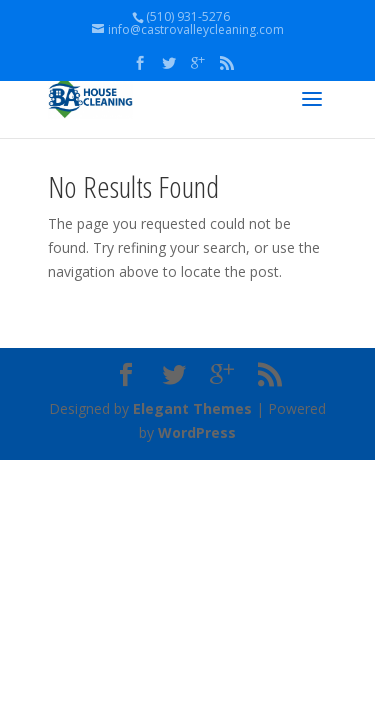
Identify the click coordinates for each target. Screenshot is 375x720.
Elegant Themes (192, 408)
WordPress (197, 432)
